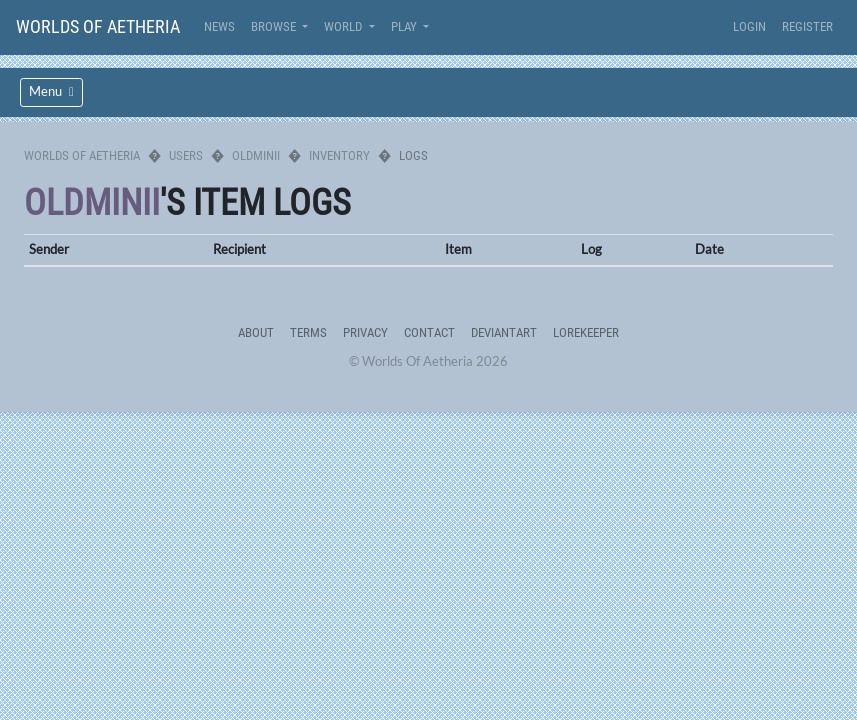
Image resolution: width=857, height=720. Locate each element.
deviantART (504, 332)
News (219, 26)
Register (807, 26)
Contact (429, 332)
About (256, 332)
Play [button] (405, 26)
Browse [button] (275, 26)
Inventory (339, 155)
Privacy (365, 332)
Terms (308, 332)
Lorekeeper (586, 332)
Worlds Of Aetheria (98, 26)
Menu (51, 91)
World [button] (344, 26)
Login (749, 26)
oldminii (256, 155)
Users (186, 155)
